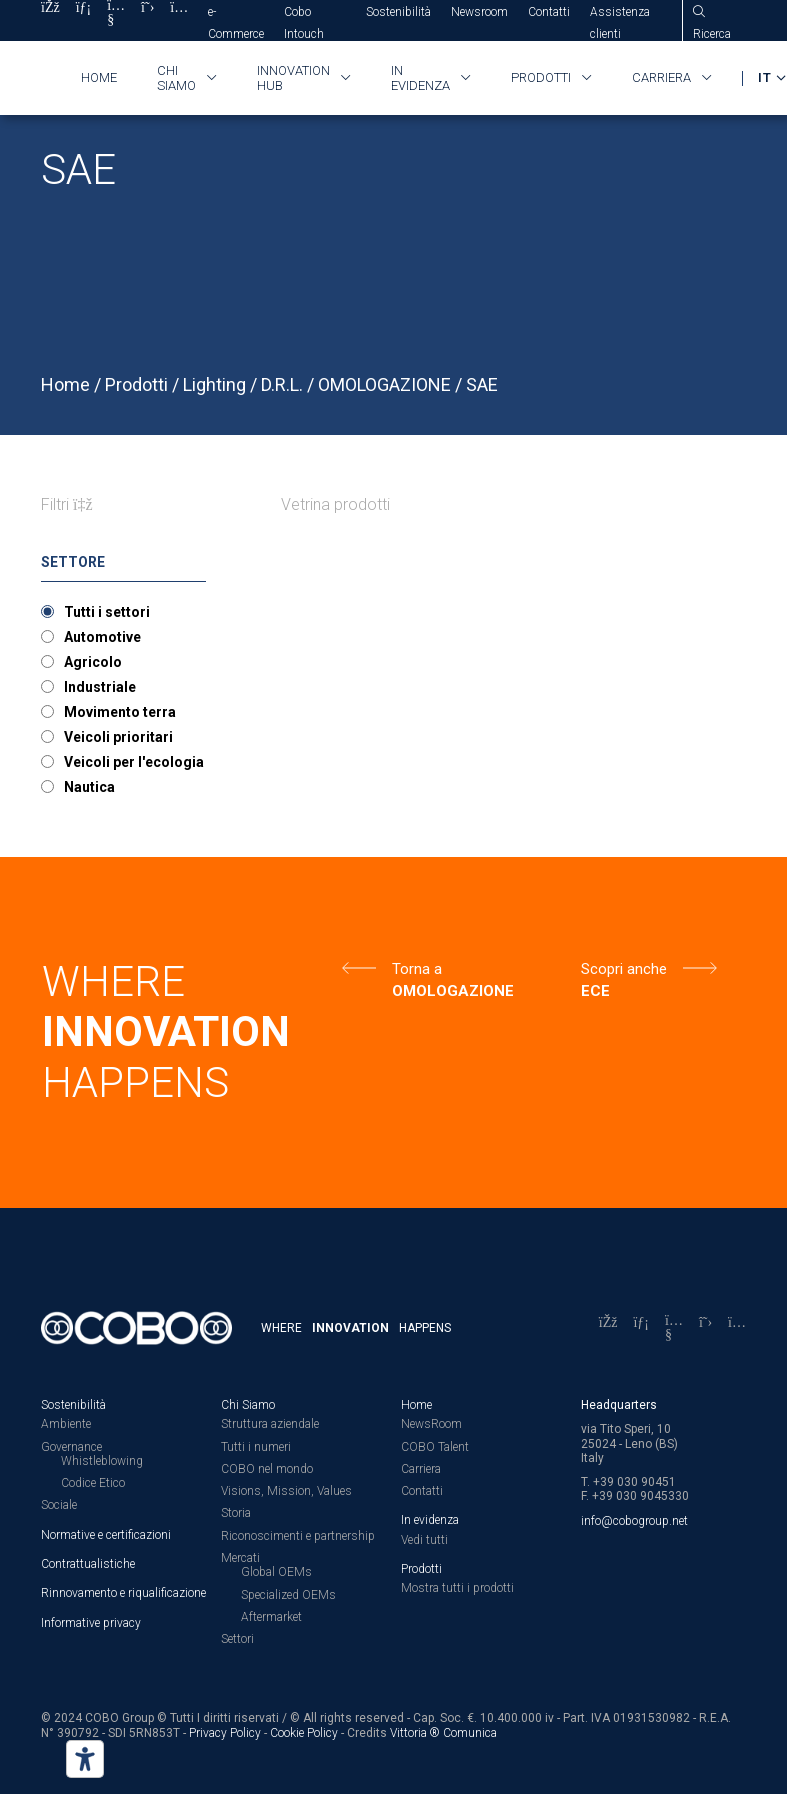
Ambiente (66, 1424)
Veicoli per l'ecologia (134, 762)
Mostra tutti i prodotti (457, 1588)
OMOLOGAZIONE (384, 384)
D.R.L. (282, 384)
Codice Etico (93, 1483)
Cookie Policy (304, 1733)
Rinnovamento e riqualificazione (123, 1593)
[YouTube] (674, 1328)
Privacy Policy (225, 1733)
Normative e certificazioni (106, 1535)
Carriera (661, 77)
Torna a (417, 969)
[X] (705, 1328)
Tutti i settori (107, 612)
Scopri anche (624, 969)
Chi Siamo (248, 1405)
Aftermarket (271, 1617)
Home (99, 77)
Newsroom (479, 12)
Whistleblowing (102, 1461)
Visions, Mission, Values (286, 1491)
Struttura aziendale (270, 1424)
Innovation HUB (293, 78)
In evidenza (420, 78)
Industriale (100, 687)
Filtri (67, 504)
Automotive (102, 637)
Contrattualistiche (88, 1564)
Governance (71, 1447)
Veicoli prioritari (118, 737)
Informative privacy (91, 1623)
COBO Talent (435, 1447)
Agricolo (93, 662)
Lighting (214, 384)
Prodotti (541, 77)
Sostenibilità (398, 12)
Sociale (59, 1505)
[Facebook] (608, 1328)
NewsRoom (431, 1424)
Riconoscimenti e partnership (298, 1536)
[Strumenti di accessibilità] (85, 1759)
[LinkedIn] (641, 1328)
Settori (237, 1639)
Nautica (89, 787)
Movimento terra (120, 712)
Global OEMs (276, 1572)
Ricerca (712, 34)
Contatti (549, 12)
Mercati (240, 1558)
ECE (595, 991)
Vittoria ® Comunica (443, 1733)
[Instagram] (737, 1328)
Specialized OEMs (288, 1595)
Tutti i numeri (256, 1447)
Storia (236, 1513)
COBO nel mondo (267, 1469)
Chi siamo (176, 78)
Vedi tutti (424, 1540)
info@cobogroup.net (634, 1521)
